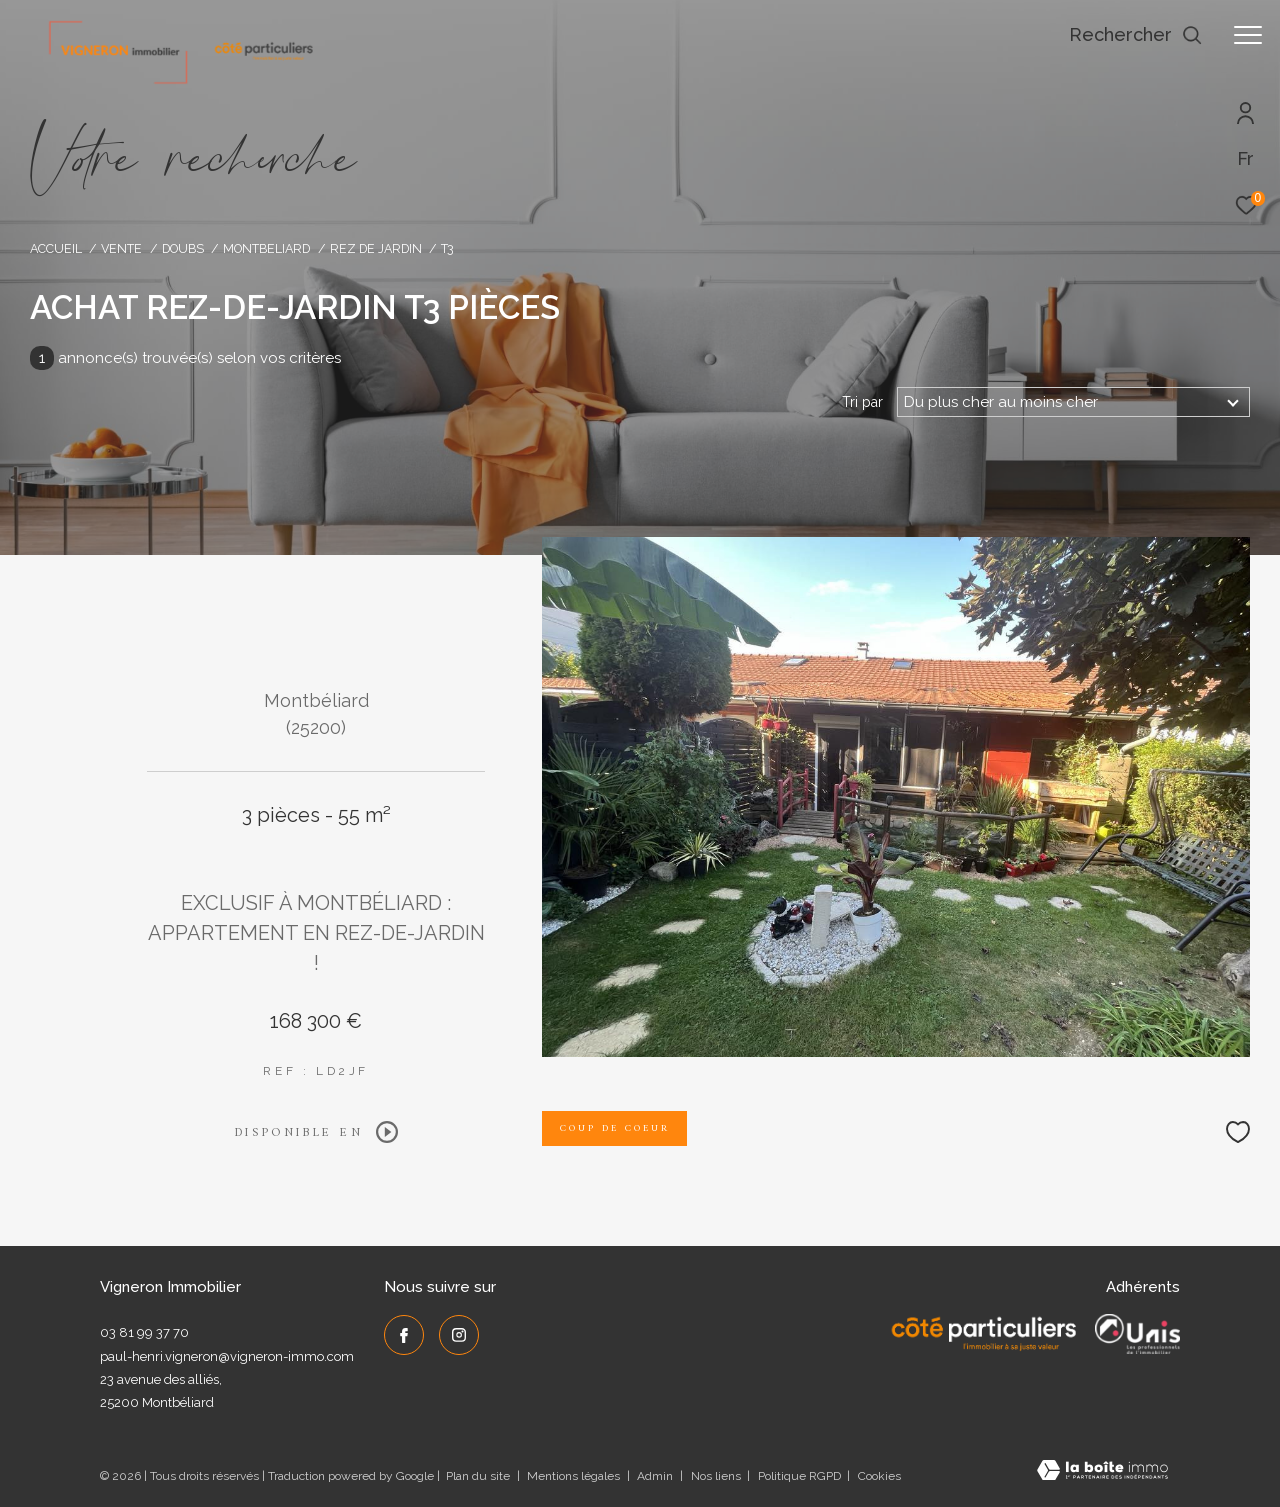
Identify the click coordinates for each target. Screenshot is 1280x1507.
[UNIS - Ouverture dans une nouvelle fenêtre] (1137, 1334)
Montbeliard (266, 248)
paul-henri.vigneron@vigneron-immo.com (227, 1356)
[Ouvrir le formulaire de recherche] (1136, 35)
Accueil (56, 248)
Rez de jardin (376, 248)
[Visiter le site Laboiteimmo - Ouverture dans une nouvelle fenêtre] (1102, 1472)
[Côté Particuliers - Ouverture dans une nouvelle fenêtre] (984, 1334)
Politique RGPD (799, 1476)
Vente (121, 248)
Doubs (183, 248)
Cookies (879, 1476)
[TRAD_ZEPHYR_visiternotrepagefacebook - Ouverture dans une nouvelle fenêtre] (404, 1335)
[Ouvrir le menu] (1248, 35)
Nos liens (717, 1476)
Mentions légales (575, 1476)
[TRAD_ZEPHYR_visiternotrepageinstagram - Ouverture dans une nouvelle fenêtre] (459, 1335)
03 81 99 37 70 (144, 1332)
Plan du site (479, 1476)
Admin (656, 1476)
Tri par (862, 402)
